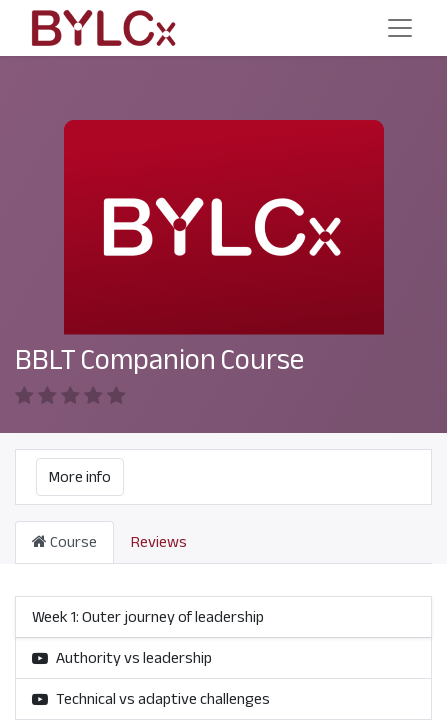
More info (80, 477)
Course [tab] (64, 542)
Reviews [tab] (159, 542)
